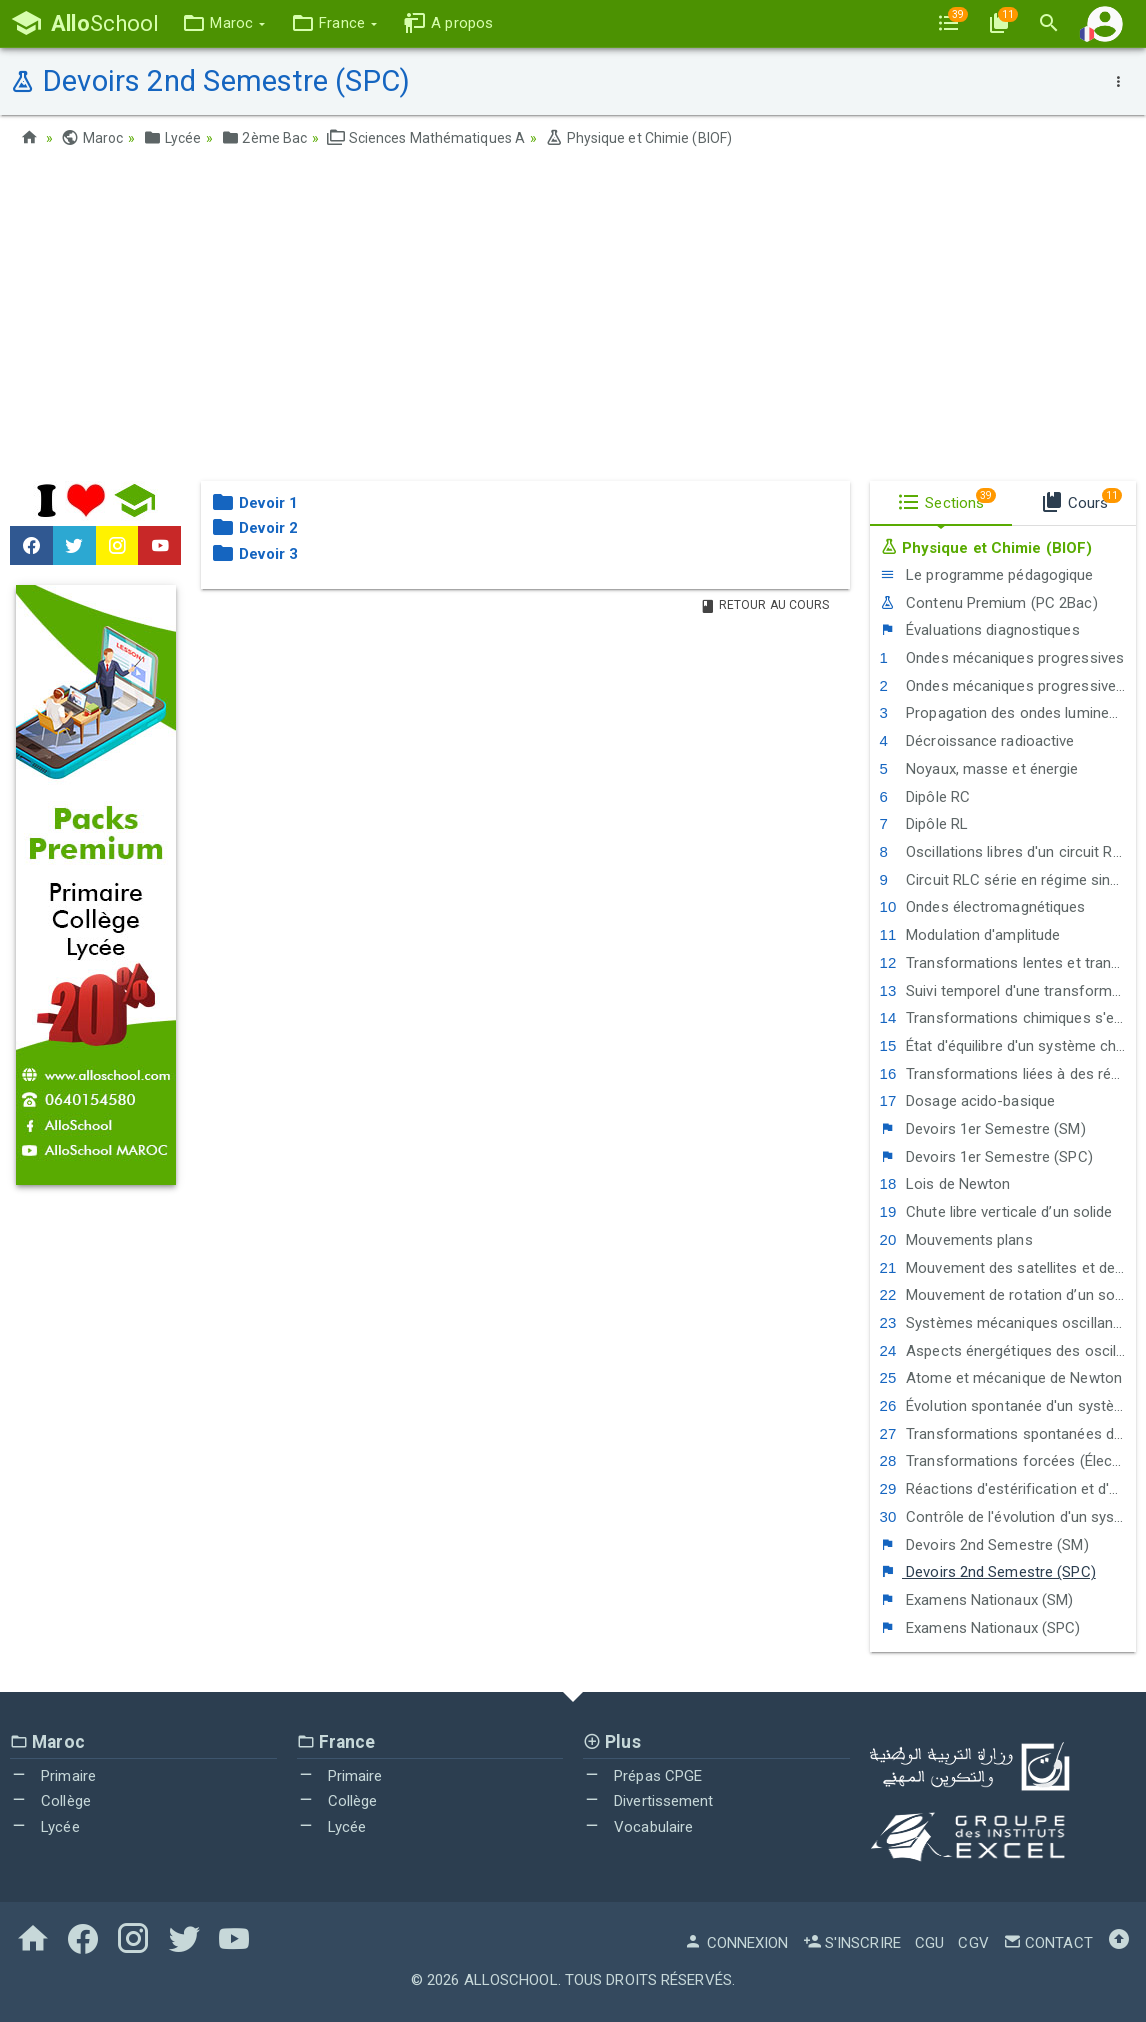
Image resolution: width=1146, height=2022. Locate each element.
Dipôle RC (925, 797)
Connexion (736, 1943)
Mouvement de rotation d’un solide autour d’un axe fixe (1008, 1295)
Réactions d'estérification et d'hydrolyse (1008, 1489)
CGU (929, 1943)
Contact (1048, 1943)
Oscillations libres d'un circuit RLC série (1008, 852)
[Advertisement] (573, 321)
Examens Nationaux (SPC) (980, 1628)
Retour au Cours (765, 605)
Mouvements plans (956, 1240)
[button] (223, 23)
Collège (50, 1801)
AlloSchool (511, 1980)
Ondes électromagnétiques (983, 907)
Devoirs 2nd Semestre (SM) (984, 1545)
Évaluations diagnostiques (980, 630)
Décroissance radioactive (977, 741)
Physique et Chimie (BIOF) (638, 138)
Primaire (53, 1776)
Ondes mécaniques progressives (1002, 658)
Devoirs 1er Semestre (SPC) (986, 1157)
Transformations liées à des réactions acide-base (1008, 1074)
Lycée (172, 138)
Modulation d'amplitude (970, 935)
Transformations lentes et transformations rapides (1008, 963)
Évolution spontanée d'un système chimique (1008, 1406)
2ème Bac (264, 138)
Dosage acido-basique (968, 1101)
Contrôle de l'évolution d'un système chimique (1008, 1517)
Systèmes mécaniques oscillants (1003, 1323)
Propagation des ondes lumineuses (1008, 713)
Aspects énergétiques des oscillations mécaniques (1008, 1351)
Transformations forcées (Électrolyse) (1008, 1461)
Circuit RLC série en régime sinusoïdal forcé (1008, 880)
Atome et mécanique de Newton (1001, 1378)
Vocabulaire (638, 1827)
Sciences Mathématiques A (426, 138)
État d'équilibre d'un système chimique (1008, 1046)
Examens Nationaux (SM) (977, 1600)
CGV (973, 1943)
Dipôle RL (924, 824)
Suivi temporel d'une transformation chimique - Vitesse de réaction (1008, 991)
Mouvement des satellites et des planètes (1008, 1268)
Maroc (92, 138)
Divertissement (648, 1801)
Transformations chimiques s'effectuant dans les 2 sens (1008, 1018)
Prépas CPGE (642, 1776)
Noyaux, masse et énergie (979, 769)
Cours (1081, 500)
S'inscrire (852, 1943)
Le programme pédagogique (987, 575)
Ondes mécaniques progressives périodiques (1008, 686)
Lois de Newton (945, 1184)
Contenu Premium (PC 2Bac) (989, 603)
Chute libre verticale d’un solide (996, 1212)
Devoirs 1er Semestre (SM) (983, 1129)
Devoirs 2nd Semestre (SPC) (988, 1572)
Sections (946, 500)
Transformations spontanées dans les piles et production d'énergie (1008, 1434)
